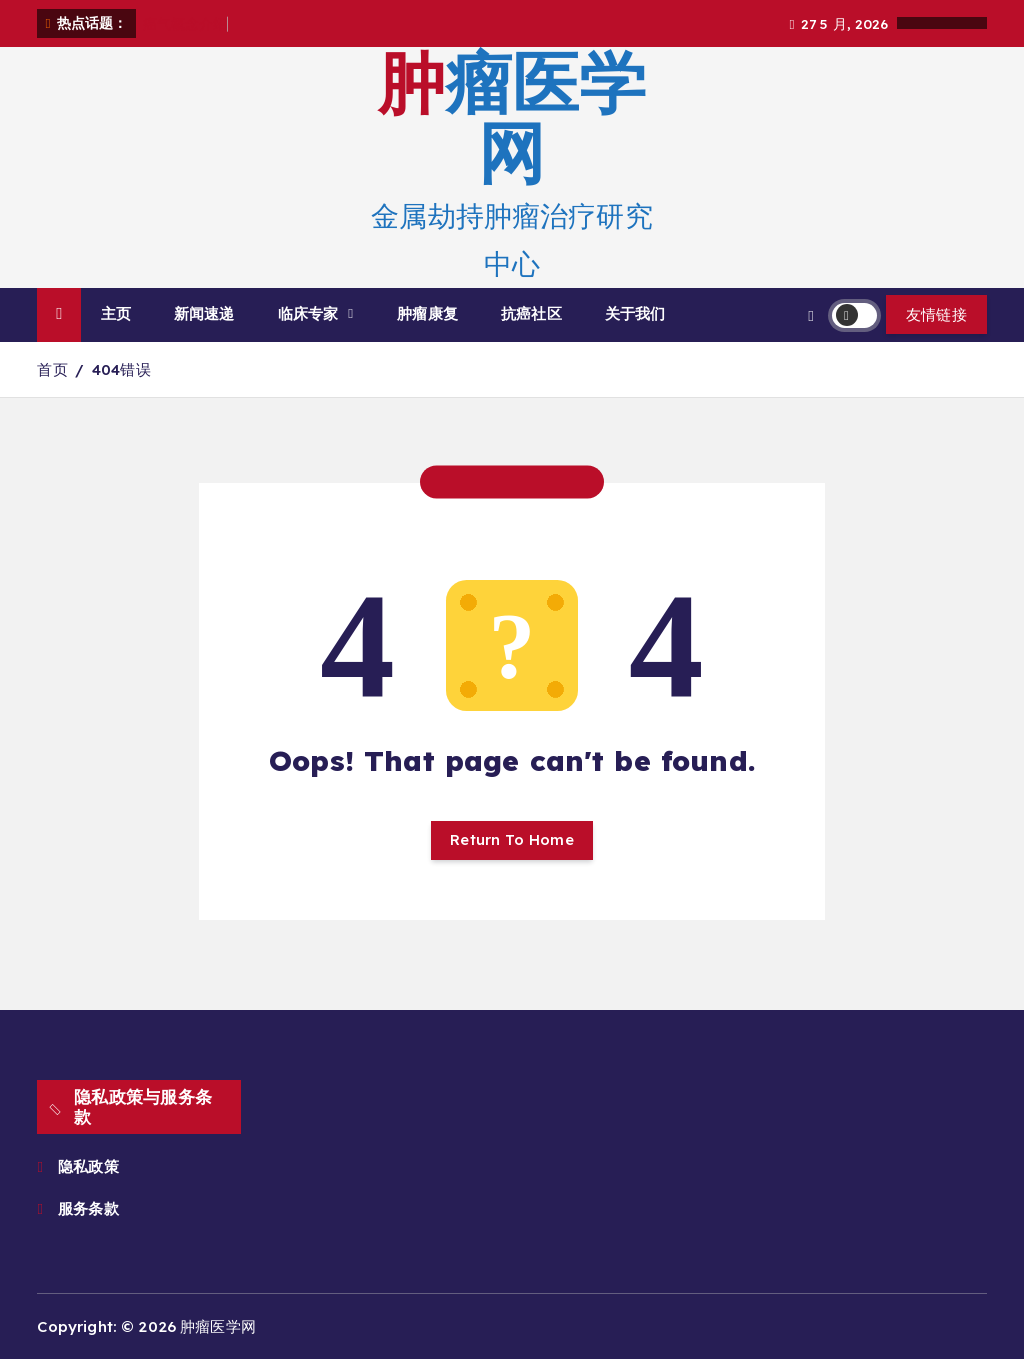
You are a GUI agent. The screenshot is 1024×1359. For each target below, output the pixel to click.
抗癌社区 (531, 313)
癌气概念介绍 (185, 23)
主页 (116, 313)
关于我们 (635, 313)
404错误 (121, 369)
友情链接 (936, 314)
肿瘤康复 (427, 313)
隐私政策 (88, 1167)
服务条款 (91, 1208)
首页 (52, 369)
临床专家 (308, 313)
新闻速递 (204, 313)
